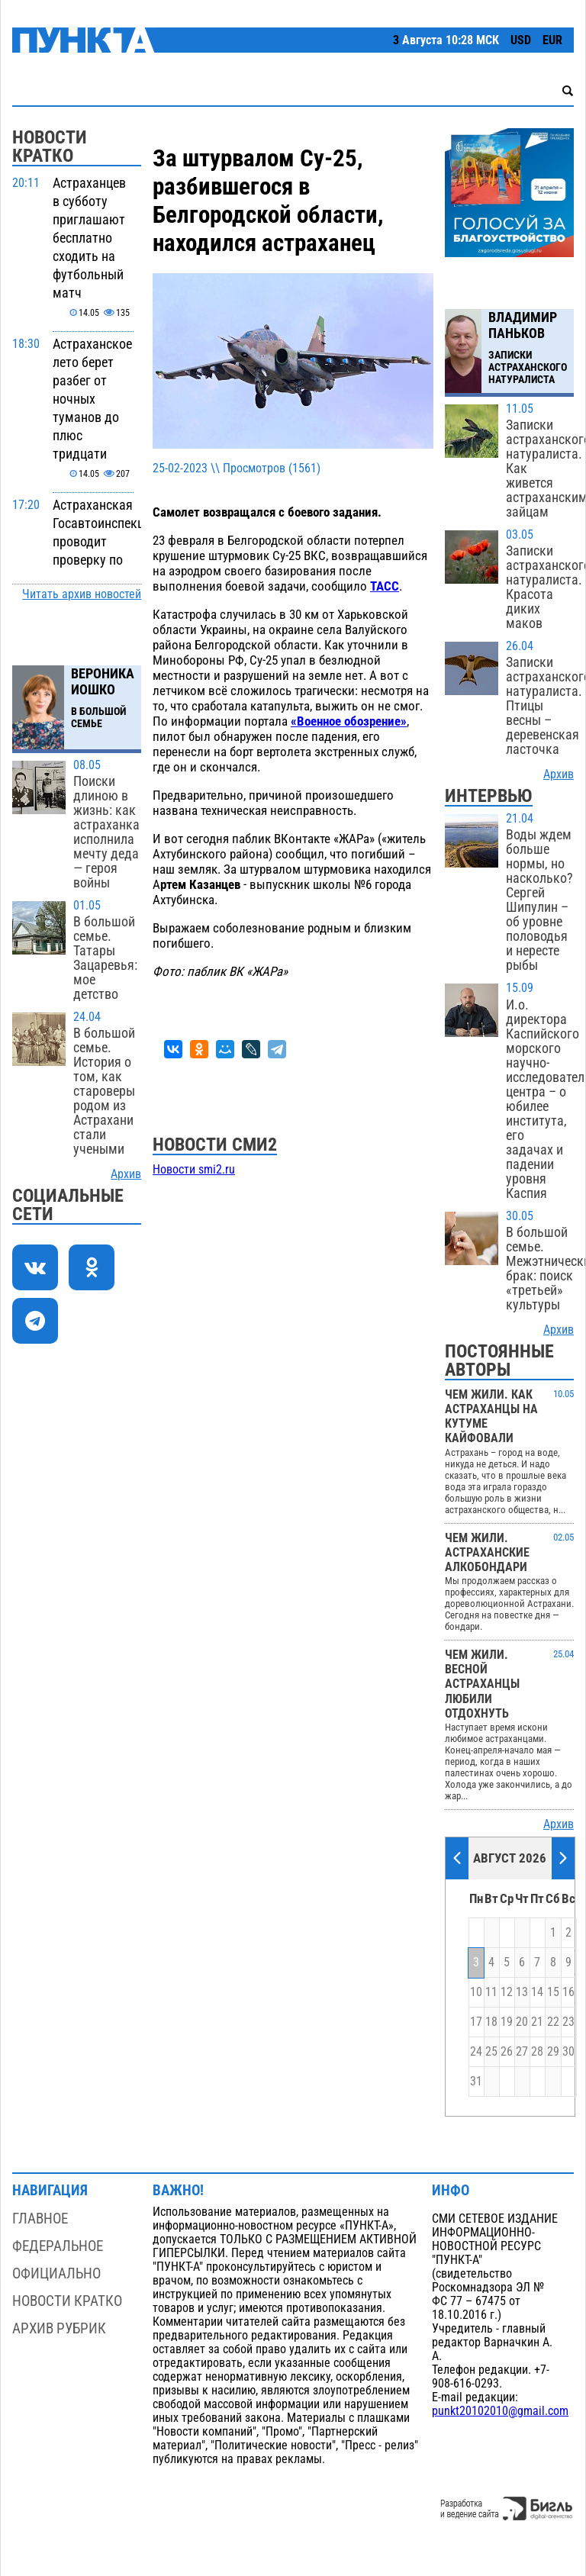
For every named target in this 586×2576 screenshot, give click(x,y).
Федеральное (57, 2246)
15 (553, 1992)
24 (476, 2052)
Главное (40, 2218)
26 (507, 2052)
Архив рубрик (59, 2328)
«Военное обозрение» (349, 721)
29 (553, 2052)
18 (491, 2022)
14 (537, 1992)
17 (476, 2022)
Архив (126, 1174)
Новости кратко (67, 2301)
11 (491, 1992)
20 (522, 2022)
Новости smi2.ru (194, 1170)
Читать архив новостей (81, 594)
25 (491, 2052)
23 (568, 2022)
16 (568, 1992)
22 (553, 2022)
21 (537, 2022)
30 (568, 2052)
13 (522, 1992)
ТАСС (384, 586)
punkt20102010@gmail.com (500, 2411)
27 (522, 2052)
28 (537, 2052)
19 (507, 2022)
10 (476, 1992)
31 (476, 2081)
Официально (56, 2273)
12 (507, 1992)
